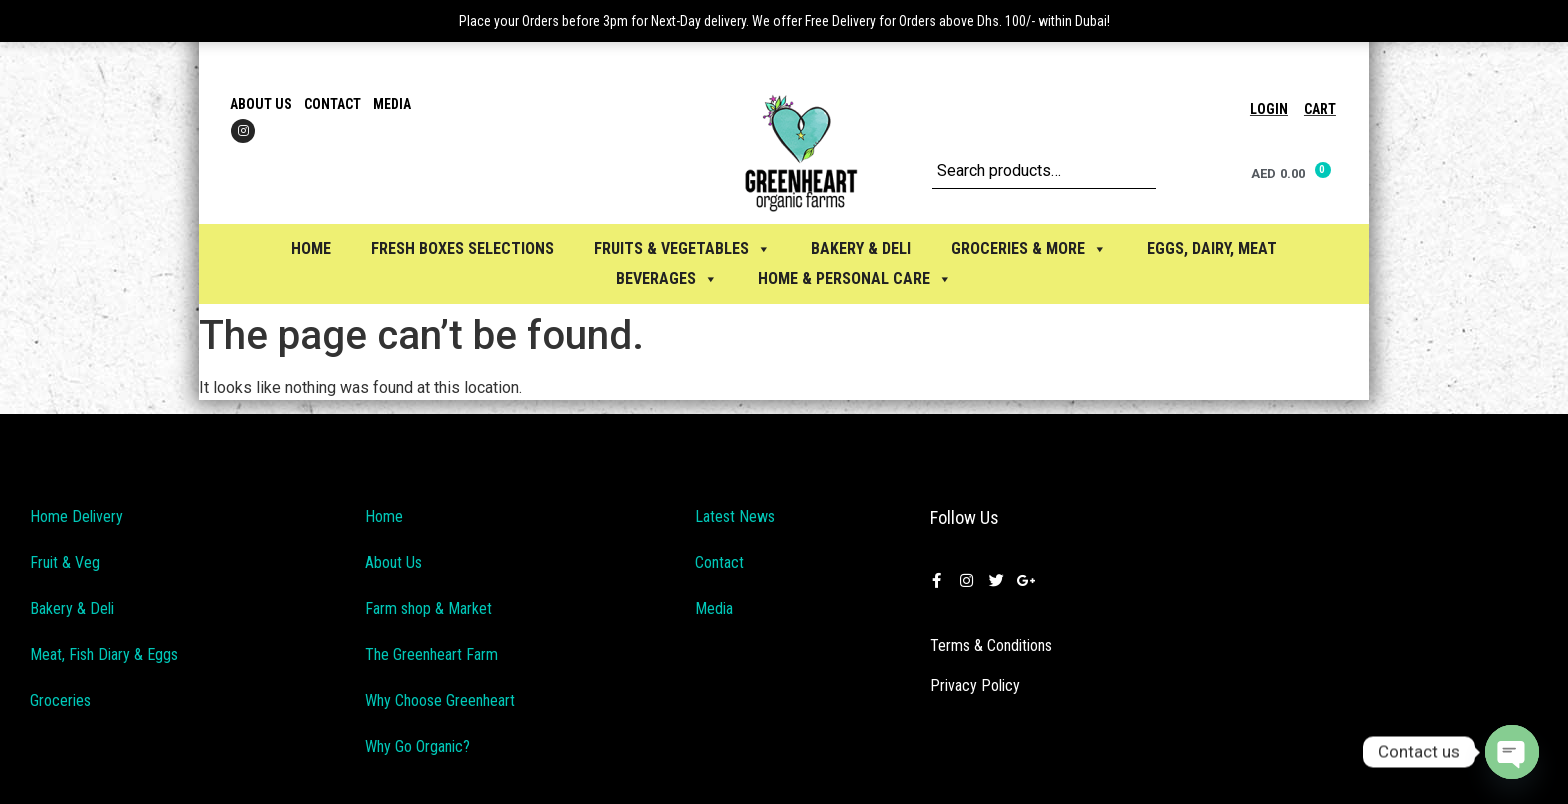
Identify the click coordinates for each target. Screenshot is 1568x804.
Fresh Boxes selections (462, 248)
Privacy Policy (975, 685)
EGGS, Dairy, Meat (1212, 248)
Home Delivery (76, 516)
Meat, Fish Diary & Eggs (104, 654)
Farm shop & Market (428, 608)
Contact (332, 104)
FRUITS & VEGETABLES (682, 248)
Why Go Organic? (417, 746)
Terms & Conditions (991, 645)
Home (311, 248)
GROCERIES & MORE (1029, 248)
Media (392, 104)
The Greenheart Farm (431, 654)
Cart (1320, 109)
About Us (261, 104)
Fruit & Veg (65, 562)
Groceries (60, 700)
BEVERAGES (667, 278)
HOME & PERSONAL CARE (855, 278)
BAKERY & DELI (861, 248)
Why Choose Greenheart (440, 700)
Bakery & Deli (72, 608)
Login (1269, 109)
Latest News (735, 516)
